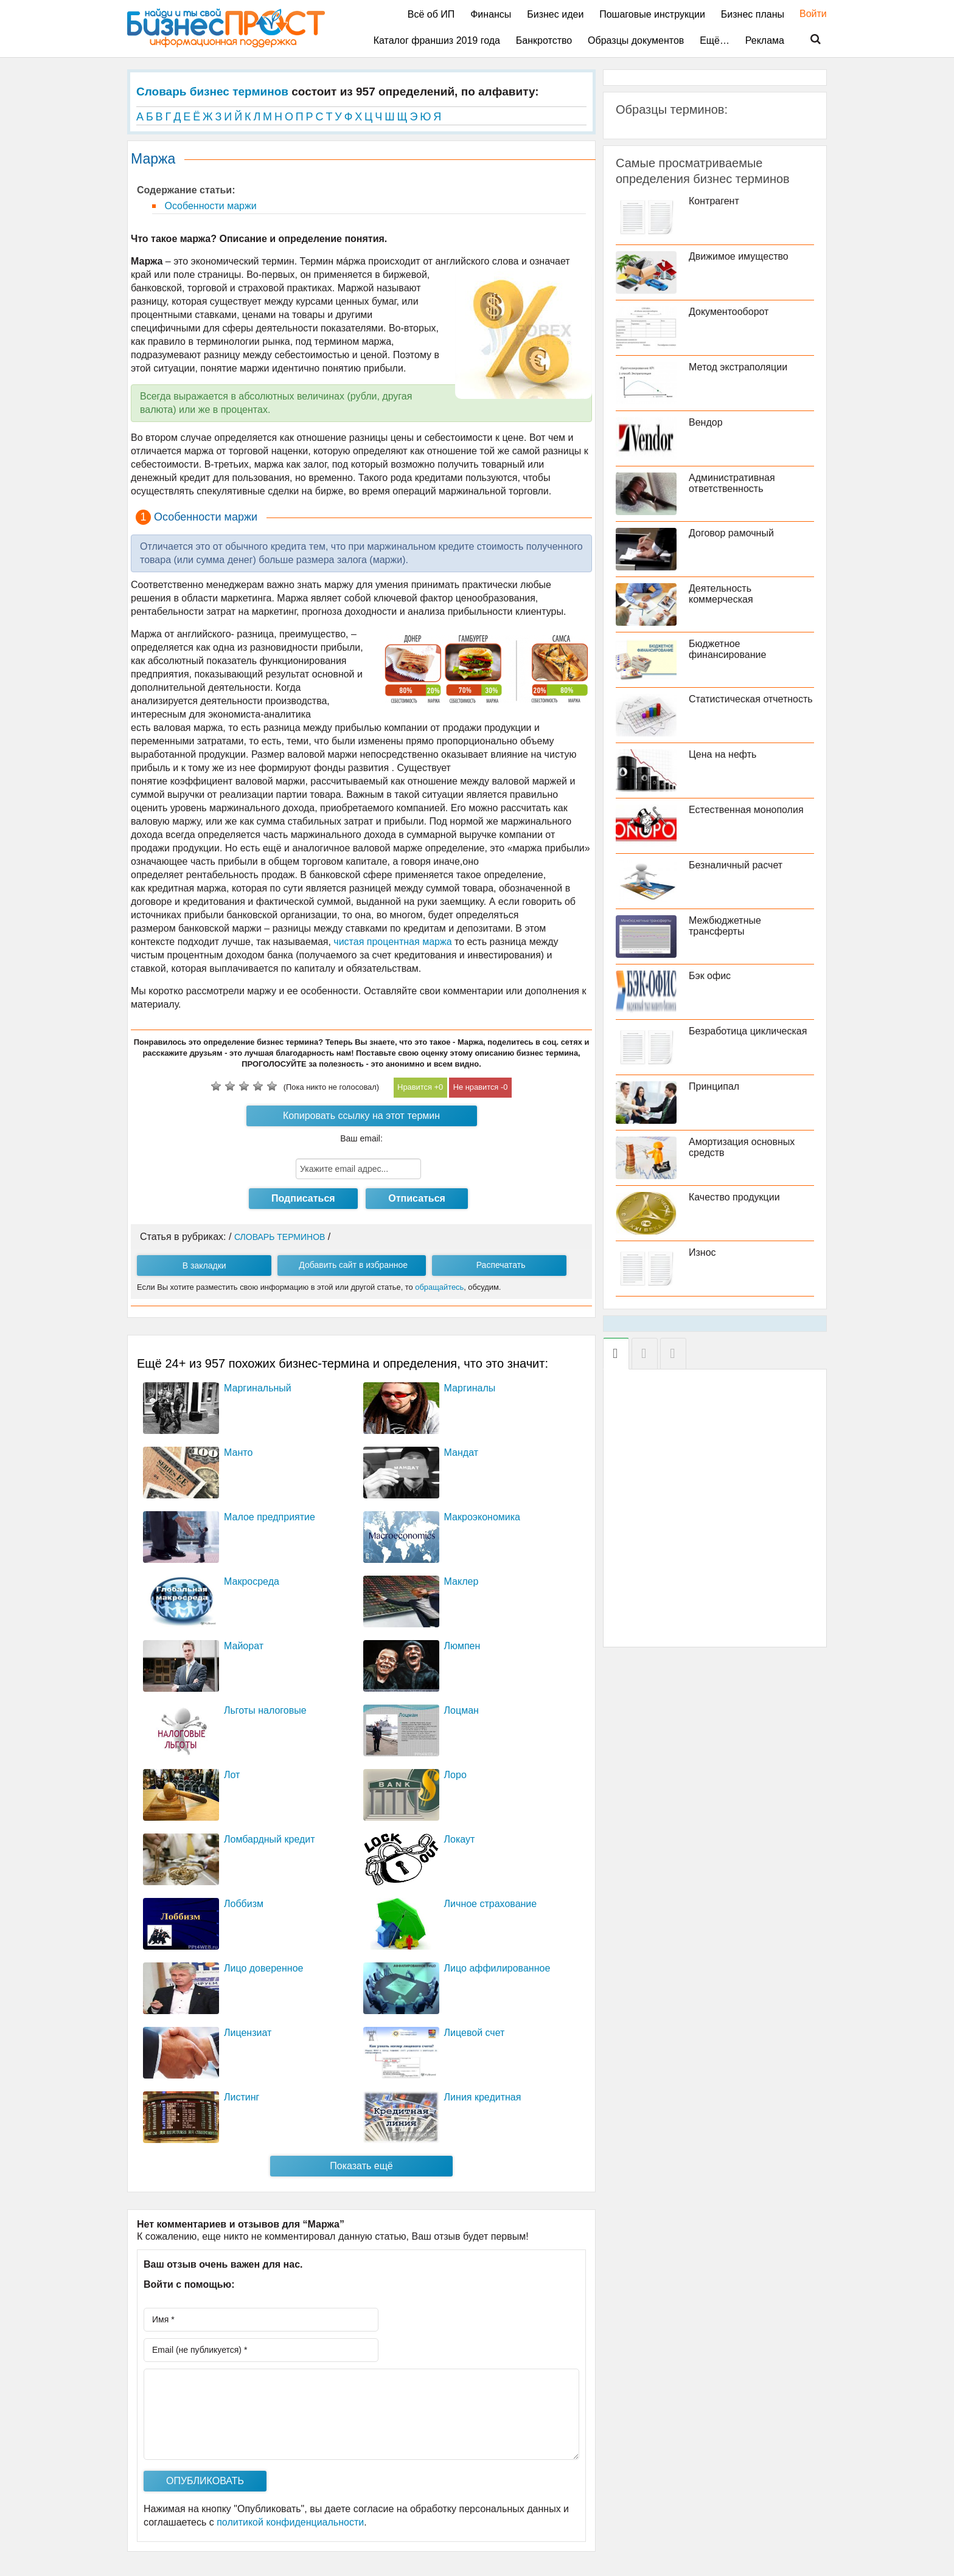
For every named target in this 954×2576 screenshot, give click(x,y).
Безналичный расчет (735, 865)
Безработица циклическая (748, 1031)
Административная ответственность (732, 483)
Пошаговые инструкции (652, 14)
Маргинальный (257, 1388)
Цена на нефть (722, 754)
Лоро (455, 1775)
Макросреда (251, 1581)
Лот (232, 1775)
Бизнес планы (752, 14)
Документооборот (728, 311)
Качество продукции (734, 1197)
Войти (807, 14)
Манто (238, 1452)
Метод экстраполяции (738, 367)
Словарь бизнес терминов (212, 91)
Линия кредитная (482, 2097)
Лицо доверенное (263, 1968)
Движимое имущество (739, 256)
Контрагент (714, 201)
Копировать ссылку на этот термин (361, 1115)
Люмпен (462, 1646)
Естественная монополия (746, 810)
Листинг (241, 2097)
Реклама (764, 40)
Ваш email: (361, 1138)
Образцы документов (636, 40)
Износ (702, 1252)
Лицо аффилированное (497, 1968)
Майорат (243, 1646)
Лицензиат (247, 2032)
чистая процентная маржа (392, 942)
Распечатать (501, 1265)
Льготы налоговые (265, 1710)
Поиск (808, 39)
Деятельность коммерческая (721, 593)
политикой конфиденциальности (290, 2522)
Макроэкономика (482, 1517)
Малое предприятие (269, 1517)
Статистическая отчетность (751, 699)
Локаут (459, 1839)
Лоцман (461, 1710)
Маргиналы (470, 1388)
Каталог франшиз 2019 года (437, 40)
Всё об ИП (431, 14)
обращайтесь (439, 1287)
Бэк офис (710, 976)
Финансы (490, 14)
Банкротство (544, 40)
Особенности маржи (209, 206)
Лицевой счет (474, 2032)
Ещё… (714, 40)
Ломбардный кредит (269, 1839)
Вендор (706, 422)
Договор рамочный (731, 533)
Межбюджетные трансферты (725, 926)
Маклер (461, 1581)
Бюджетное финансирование (727, 649)
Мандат (461, 1452)
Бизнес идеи (555, 14)
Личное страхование (490, 1904)
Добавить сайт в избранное (353, 1265)
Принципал (714, 1086)
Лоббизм (243, 1904)
